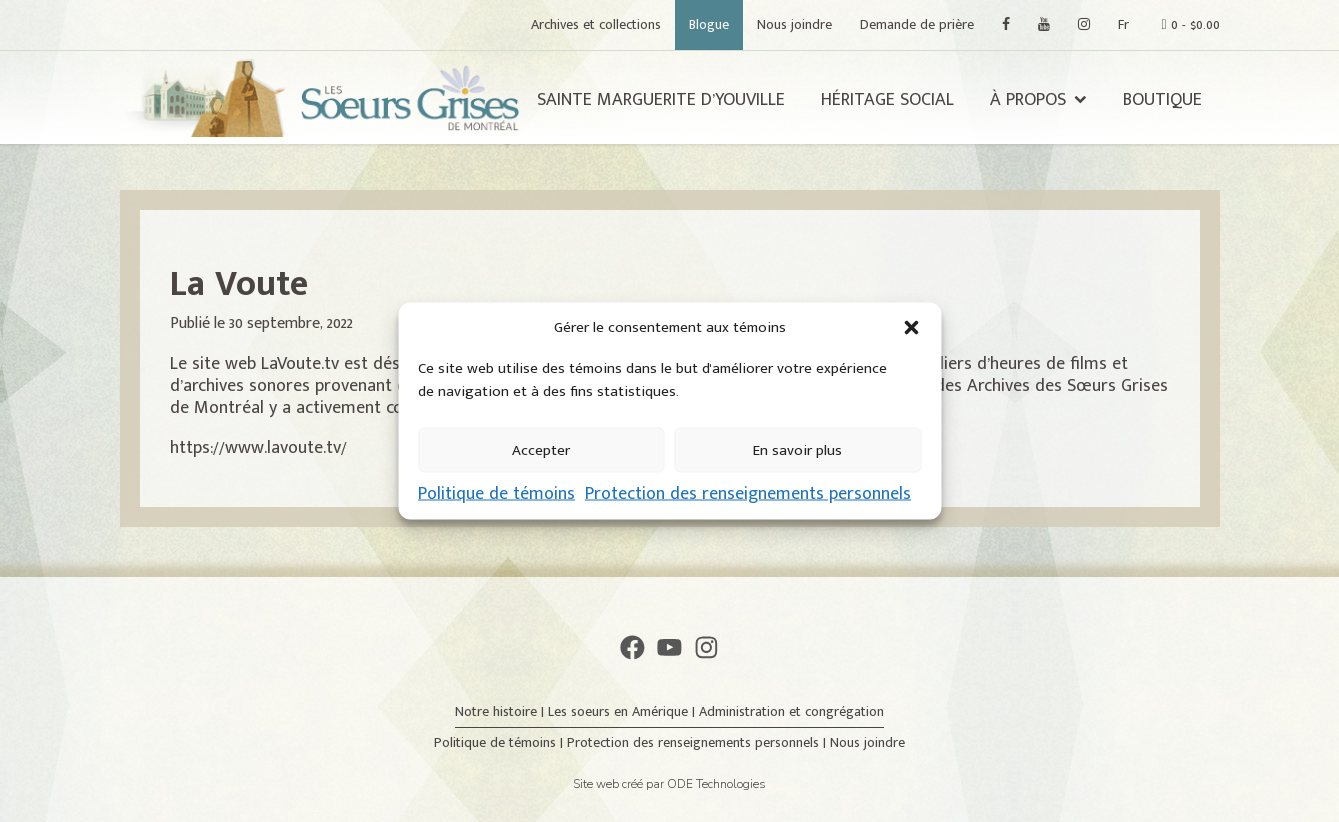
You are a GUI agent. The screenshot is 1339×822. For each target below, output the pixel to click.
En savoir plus (797, 449)
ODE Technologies (716, 784)
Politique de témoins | (500, 742)
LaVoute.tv (300, 364)
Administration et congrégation (791, 711)
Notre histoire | (501, 711)
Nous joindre (794, 24)
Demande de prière (917, 24)
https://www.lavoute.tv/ (258, 448)
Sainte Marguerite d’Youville (661, 100)
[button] (911, 328)
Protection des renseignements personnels (748, 494)
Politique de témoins (496, 494)
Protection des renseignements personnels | (698, 742)
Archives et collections (596, 24)
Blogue (709, 24)
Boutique (1162, 100)
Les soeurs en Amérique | (623, 711)
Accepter (541, 449)
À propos (1028, 100)
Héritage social (887, 100)
